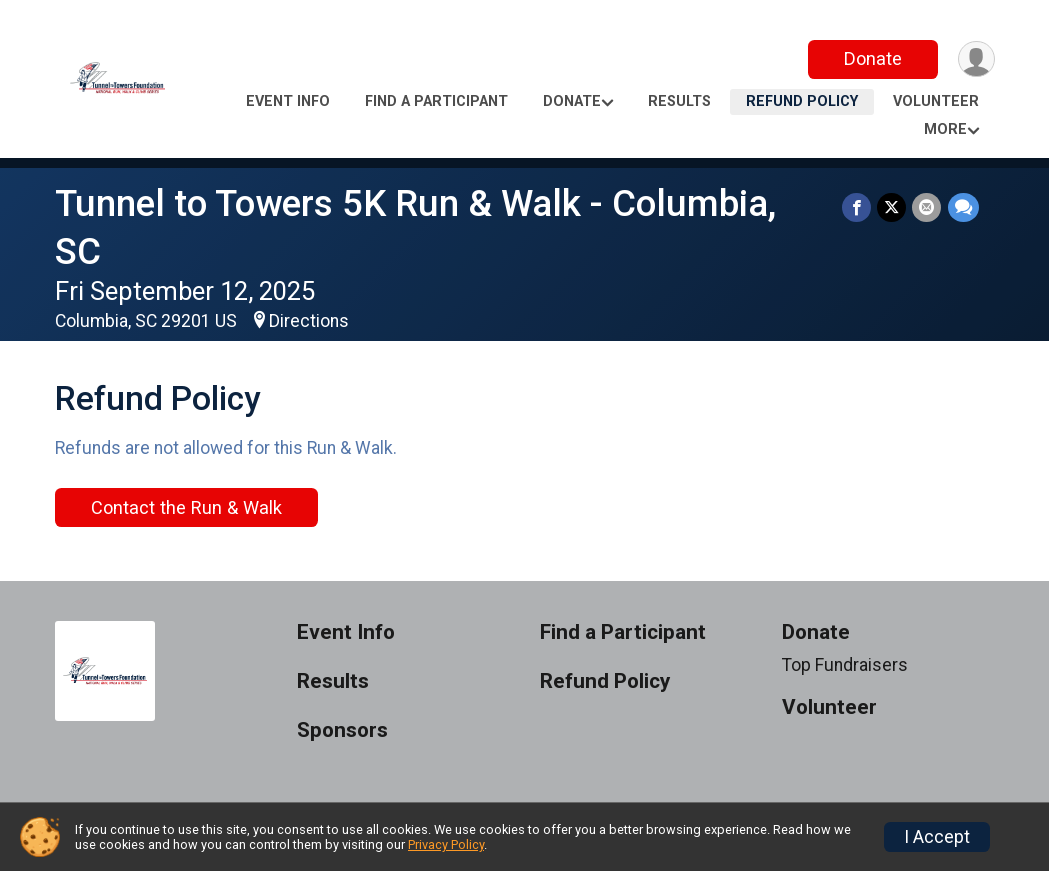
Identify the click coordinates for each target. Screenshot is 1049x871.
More (945, 129)
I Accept (937, 837)
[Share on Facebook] (857, 207)
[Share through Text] (963, 207)
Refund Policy (802, 101)
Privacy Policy (446, 844)
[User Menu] (976, 59)
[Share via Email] (927, 207)
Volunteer (936, 101)
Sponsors (342, 730)
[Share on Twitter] (892, 207)
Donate (872, 58)
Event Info (288, 101)
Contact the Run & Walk (186, 507)
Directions (309, 321)
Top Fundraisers (845, 665)
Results (679, 101)
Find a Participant (436, 101)
